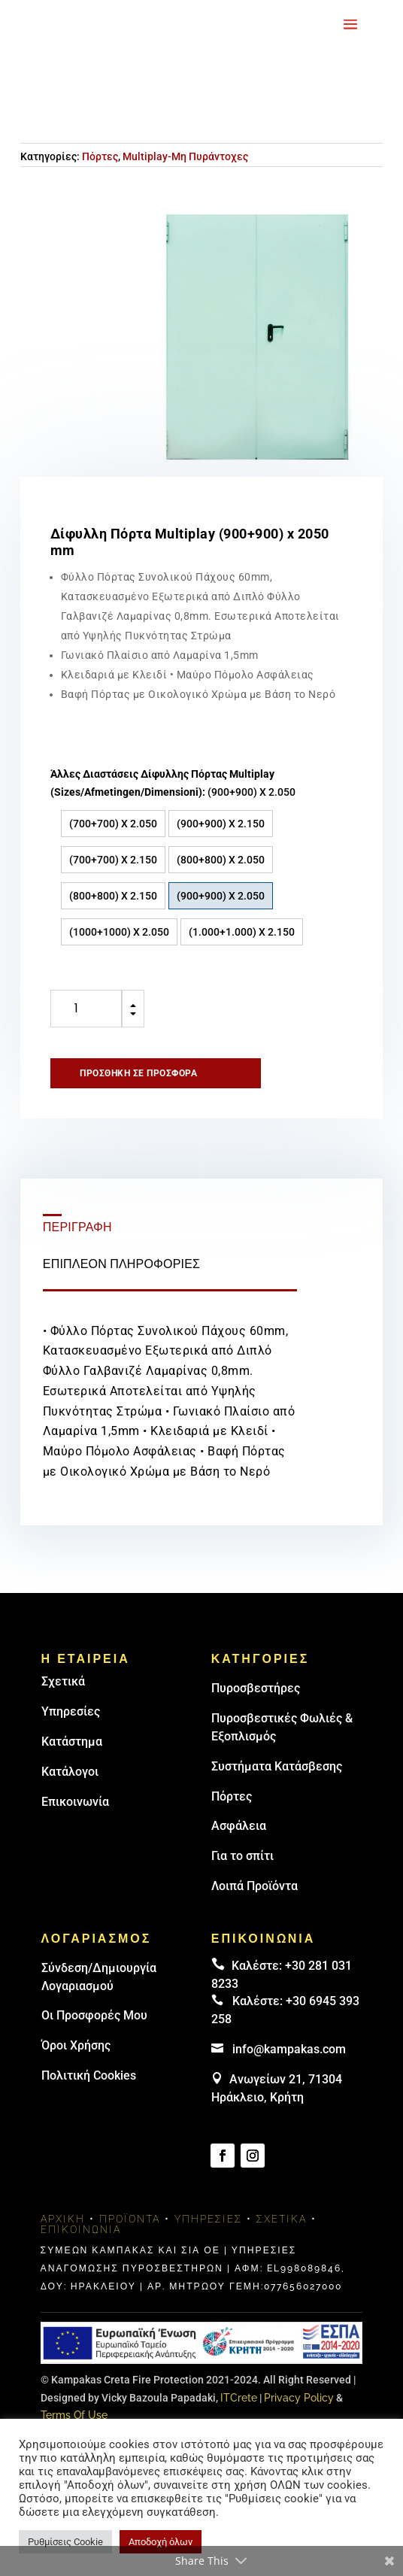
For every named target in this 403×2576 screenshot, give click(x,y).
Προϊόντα (129, 2219)
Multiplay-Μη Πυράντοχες (185, 156)
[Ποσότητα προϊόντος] (86, 1008)
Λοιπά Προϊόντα (254, 1886)
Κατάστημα (71, 1741)
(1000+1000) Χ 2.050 (119, 932)
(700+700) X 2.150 (113, 860)
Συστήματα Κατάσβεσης (276, 1766)
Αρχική (63, 2219)
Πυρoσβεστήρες (255, 1688)
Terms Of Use (74, 2415)
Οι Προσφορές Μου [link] (94, 2015)
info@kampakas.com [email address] (289, 2049)
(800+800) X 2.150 (113, 896)
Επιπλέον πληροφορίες (121, 1264)
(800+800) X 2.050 (221, 860)
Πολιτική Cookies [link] (88, 2075)
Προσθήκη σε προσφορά (138, 1073)
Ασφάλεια (238, 1826)
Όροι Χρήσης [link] (76, 2045)
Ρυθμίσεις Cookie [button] (65, 2541)
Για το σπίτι (242, 1856)
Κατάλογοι (69, 1771)
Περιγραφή (77, 1227)
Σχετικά (63, 1681)
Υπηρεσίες (70, 1711)
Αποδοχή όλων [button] (160, 2541)
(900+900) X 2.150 (221, 824)
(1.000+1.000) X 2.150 (242, 932)
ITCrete (238, 2398)
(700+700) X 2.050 (113, 824)
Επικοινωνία (75, 1802)
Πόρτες (100, 156)
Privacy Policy (299, 2398)
